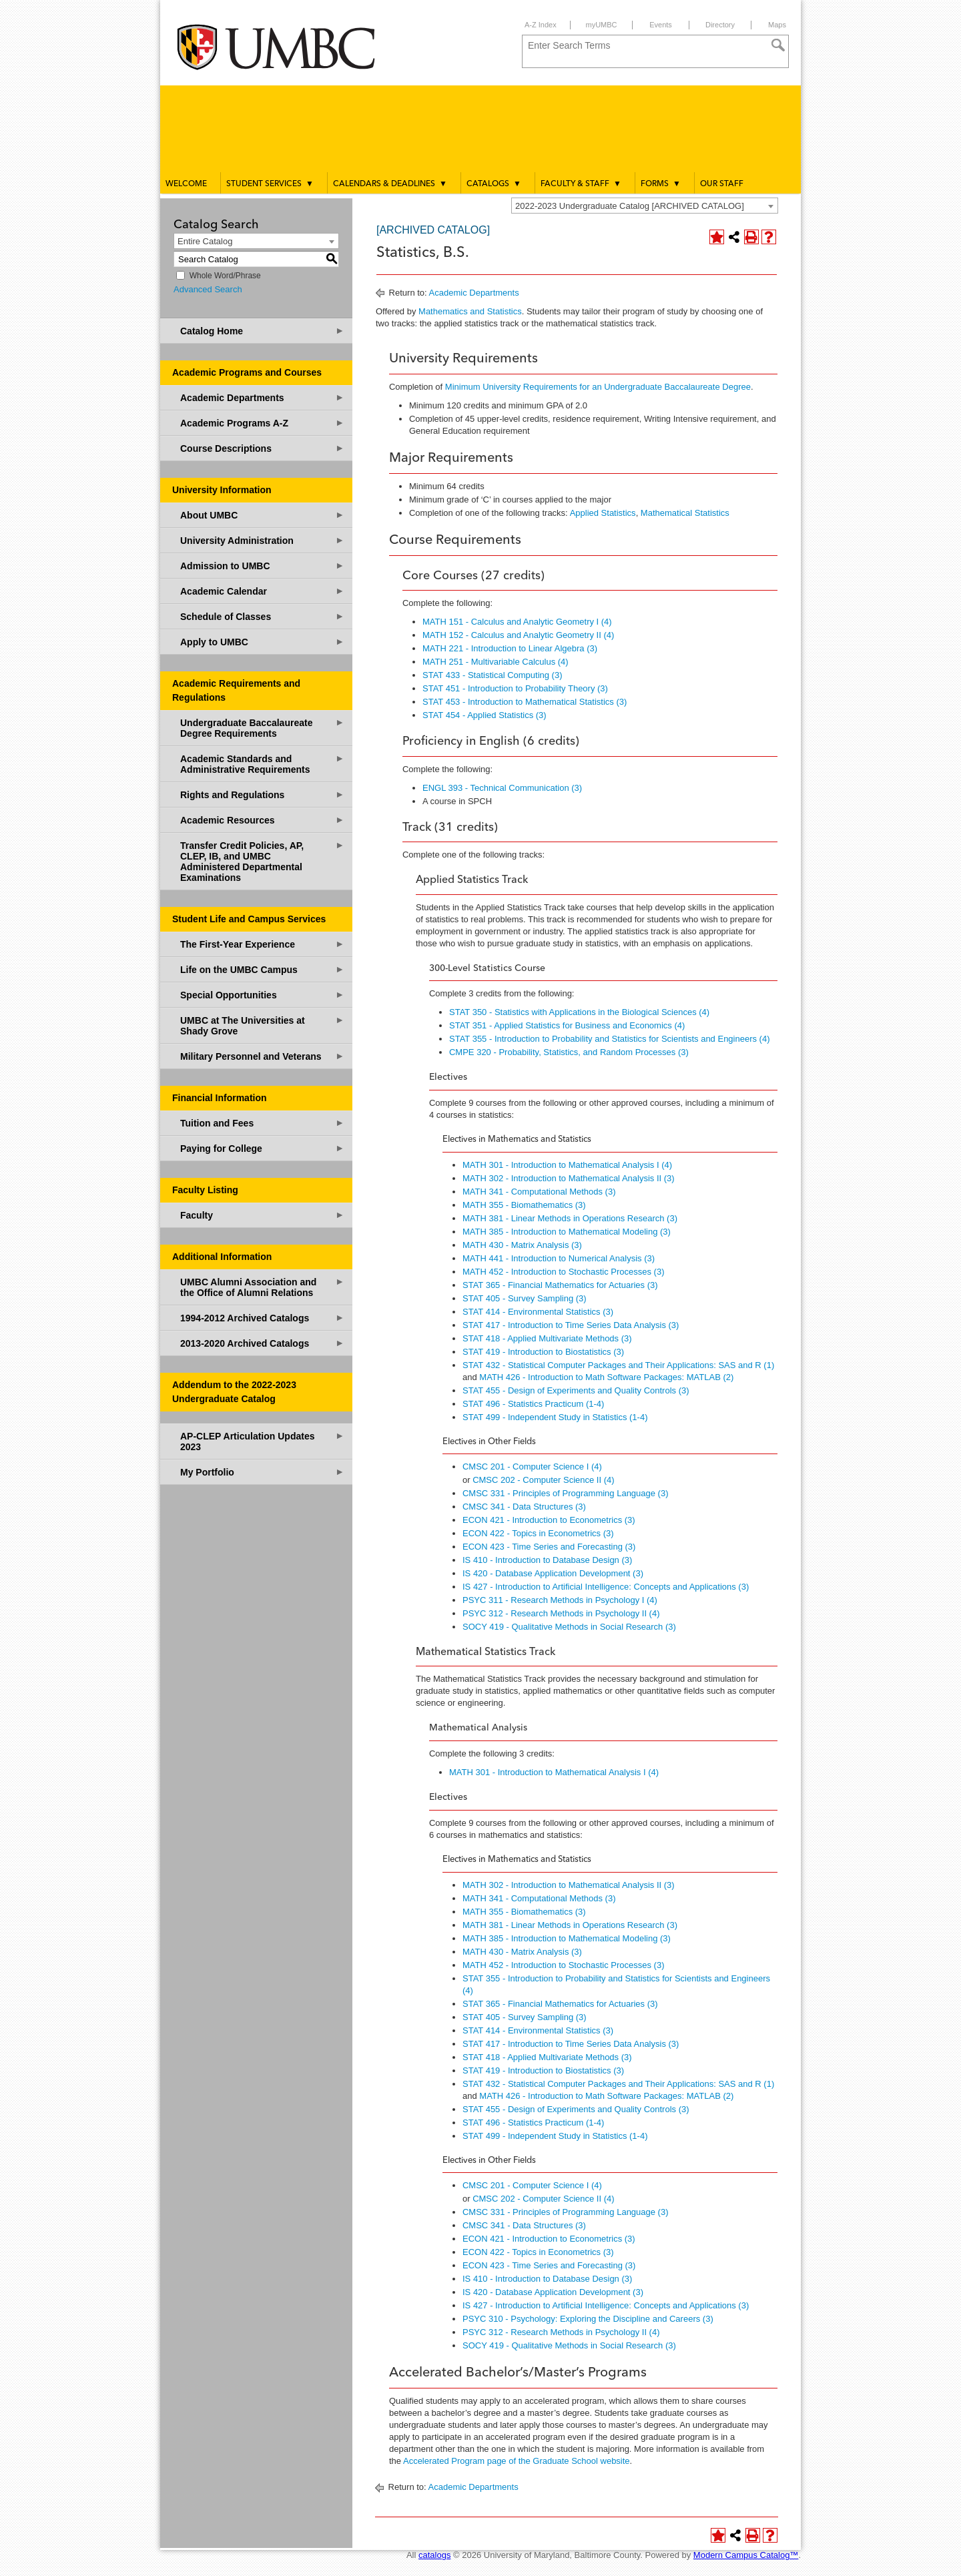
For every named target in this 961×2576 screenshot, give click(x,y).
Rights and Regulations (262, 794)
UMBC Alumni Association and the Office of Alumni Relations (262, 1287)
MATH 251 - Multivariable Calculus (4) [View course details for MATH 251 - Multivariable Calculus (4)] (495, 662)
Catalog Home (262, 330)
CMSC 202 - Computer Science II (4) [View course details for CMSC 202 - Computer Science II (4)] (543, 1480)
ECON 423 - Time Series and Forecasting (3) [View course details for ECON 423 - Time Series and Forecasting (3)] (548, 1547)
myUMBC (601, 25)
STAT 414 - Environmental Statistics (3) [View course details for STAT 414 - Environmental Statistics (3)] (537, 1312)
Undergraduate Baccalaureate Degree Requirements (262, 728)
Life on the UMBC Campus (262, 969)
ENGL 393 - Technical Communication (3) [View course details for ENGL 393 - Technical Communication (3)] (502, 788)
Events (660, 25)
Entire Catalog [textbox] (205, 241)
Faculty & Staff (581, 183)
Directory (720, 25)
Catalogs (493, 183)
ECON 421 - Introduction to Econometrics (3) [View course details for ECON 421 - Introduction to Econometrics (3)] (548, 1520)
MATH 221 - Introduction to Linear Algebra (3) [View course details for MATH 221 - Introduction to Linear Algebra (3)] (509, 648)
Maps (777, 25)
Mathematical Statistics (685, 513)
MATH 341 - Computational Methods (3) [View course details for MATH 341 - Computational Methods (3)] (539, 1192)
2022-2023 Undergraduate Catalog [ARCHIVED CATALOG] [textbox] (629, 206)
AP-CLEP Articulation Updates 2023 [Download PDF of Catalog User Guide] (262, 1441)
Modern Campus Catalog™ (746, 2555)
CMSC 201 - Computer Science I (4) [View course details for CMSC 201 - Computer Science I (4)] (532, 1467)
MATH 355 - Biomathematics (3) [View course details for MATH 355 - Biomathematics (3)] (524, 1205)
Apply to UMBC (262, 641)
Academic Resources (262, 820)
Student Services (270, 183)
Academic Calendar (262, 591)
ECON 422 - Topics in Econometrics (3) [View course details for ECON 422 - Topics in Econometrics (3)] (538, 1533)
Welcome (186, 184)
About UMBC (262, 515)
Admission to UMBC (262, 565)
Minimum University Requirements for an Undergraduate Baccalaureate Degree (598, 387)
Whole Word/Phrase (225, 275)
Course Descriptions (262, 448)
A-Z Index (541, 25)
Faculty (262, 1215)
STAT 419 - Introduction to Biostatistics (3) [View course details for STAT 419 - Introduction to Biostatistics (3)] (543, 1352)
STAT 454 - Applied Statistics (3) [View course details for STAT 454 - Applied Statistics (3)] (484, 715)
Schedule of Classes (262, 616)
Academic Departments (262, 397)
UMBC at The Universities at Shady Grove (262, 1025)
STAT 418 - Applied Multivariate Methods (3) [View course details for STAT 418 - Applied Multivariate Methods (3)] (547, 1338)
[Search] (778, 45)
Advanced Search (208, 289)
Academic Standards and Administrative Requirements (262, 764)
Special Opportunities (262, 994)
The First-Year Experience (262, 944)
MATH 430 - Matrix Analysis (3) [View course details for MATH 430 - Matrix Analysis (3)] (522, 1245)
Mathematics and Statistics (470, 311)
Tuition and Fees (262, 1123)
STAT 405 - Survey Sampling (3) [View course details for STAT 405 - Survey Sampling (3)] (524, 1298)
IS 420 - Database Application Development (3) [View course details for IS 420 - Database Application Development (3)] (552, 1573)
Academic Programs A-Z (262, 422)
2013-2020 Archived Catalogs (262, 1343)
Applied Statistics (603, 513)
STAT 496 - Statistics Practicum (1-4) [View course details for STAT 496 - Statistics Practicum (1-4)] (533, 1404)
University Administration (262, 540)
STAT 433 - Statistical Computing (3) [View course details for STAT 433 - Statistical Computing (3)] (492, 675)
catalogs (434, 2555)
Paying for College (262, 1148)
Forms (661, 183)
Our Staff (721, 184)
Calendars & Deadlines (390, 183)
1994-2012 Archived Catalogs (262, 1317)
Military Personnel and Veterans (262, 1056)
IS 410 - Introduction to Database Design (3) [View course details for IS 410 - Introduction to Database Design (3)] (547, 1560)
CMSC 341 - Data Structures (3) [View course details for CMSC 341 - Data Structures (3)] (524, 1507)
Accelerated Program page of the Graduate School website (515, 2461)
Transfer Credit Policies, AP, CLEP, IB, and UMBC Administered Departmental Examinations (262, 861)
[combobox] (644, 206)
